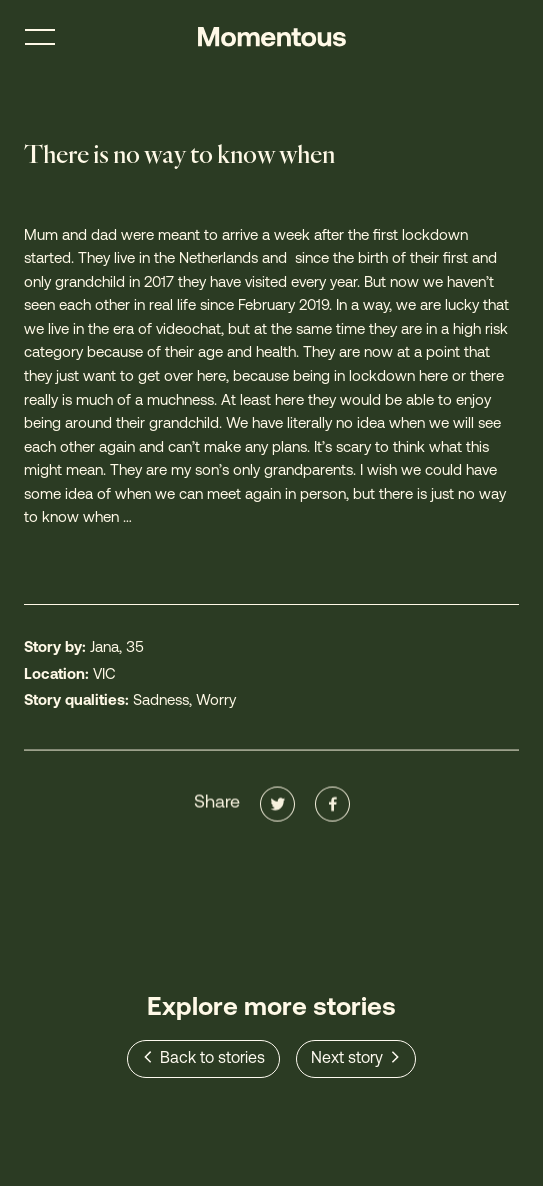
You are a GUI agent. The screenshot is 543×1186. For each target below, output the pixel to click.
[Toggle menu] (40, 37)
